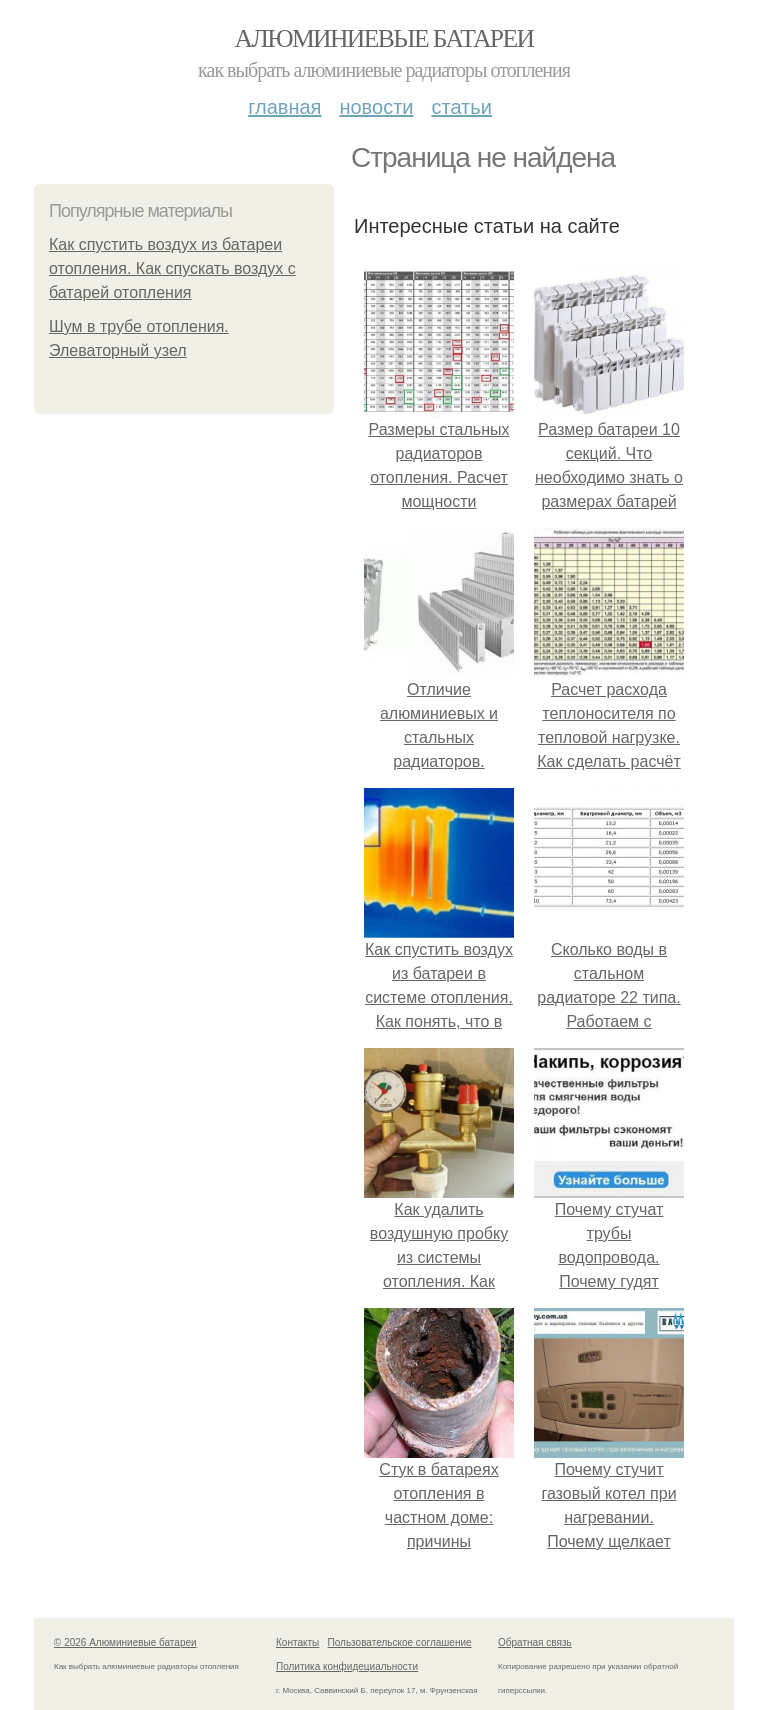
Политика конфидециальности (347, 1666)
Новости (376, 107)
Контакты (297, 1642)
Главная (284, 107)
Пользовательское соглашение (400, 1642)
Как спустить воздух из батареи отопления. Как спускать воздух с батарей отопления (172, 268)
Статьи (461, 107)
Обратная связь (535, 1642)
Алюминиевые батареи (384, 38)
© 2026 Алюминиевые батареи (125, 1642)
